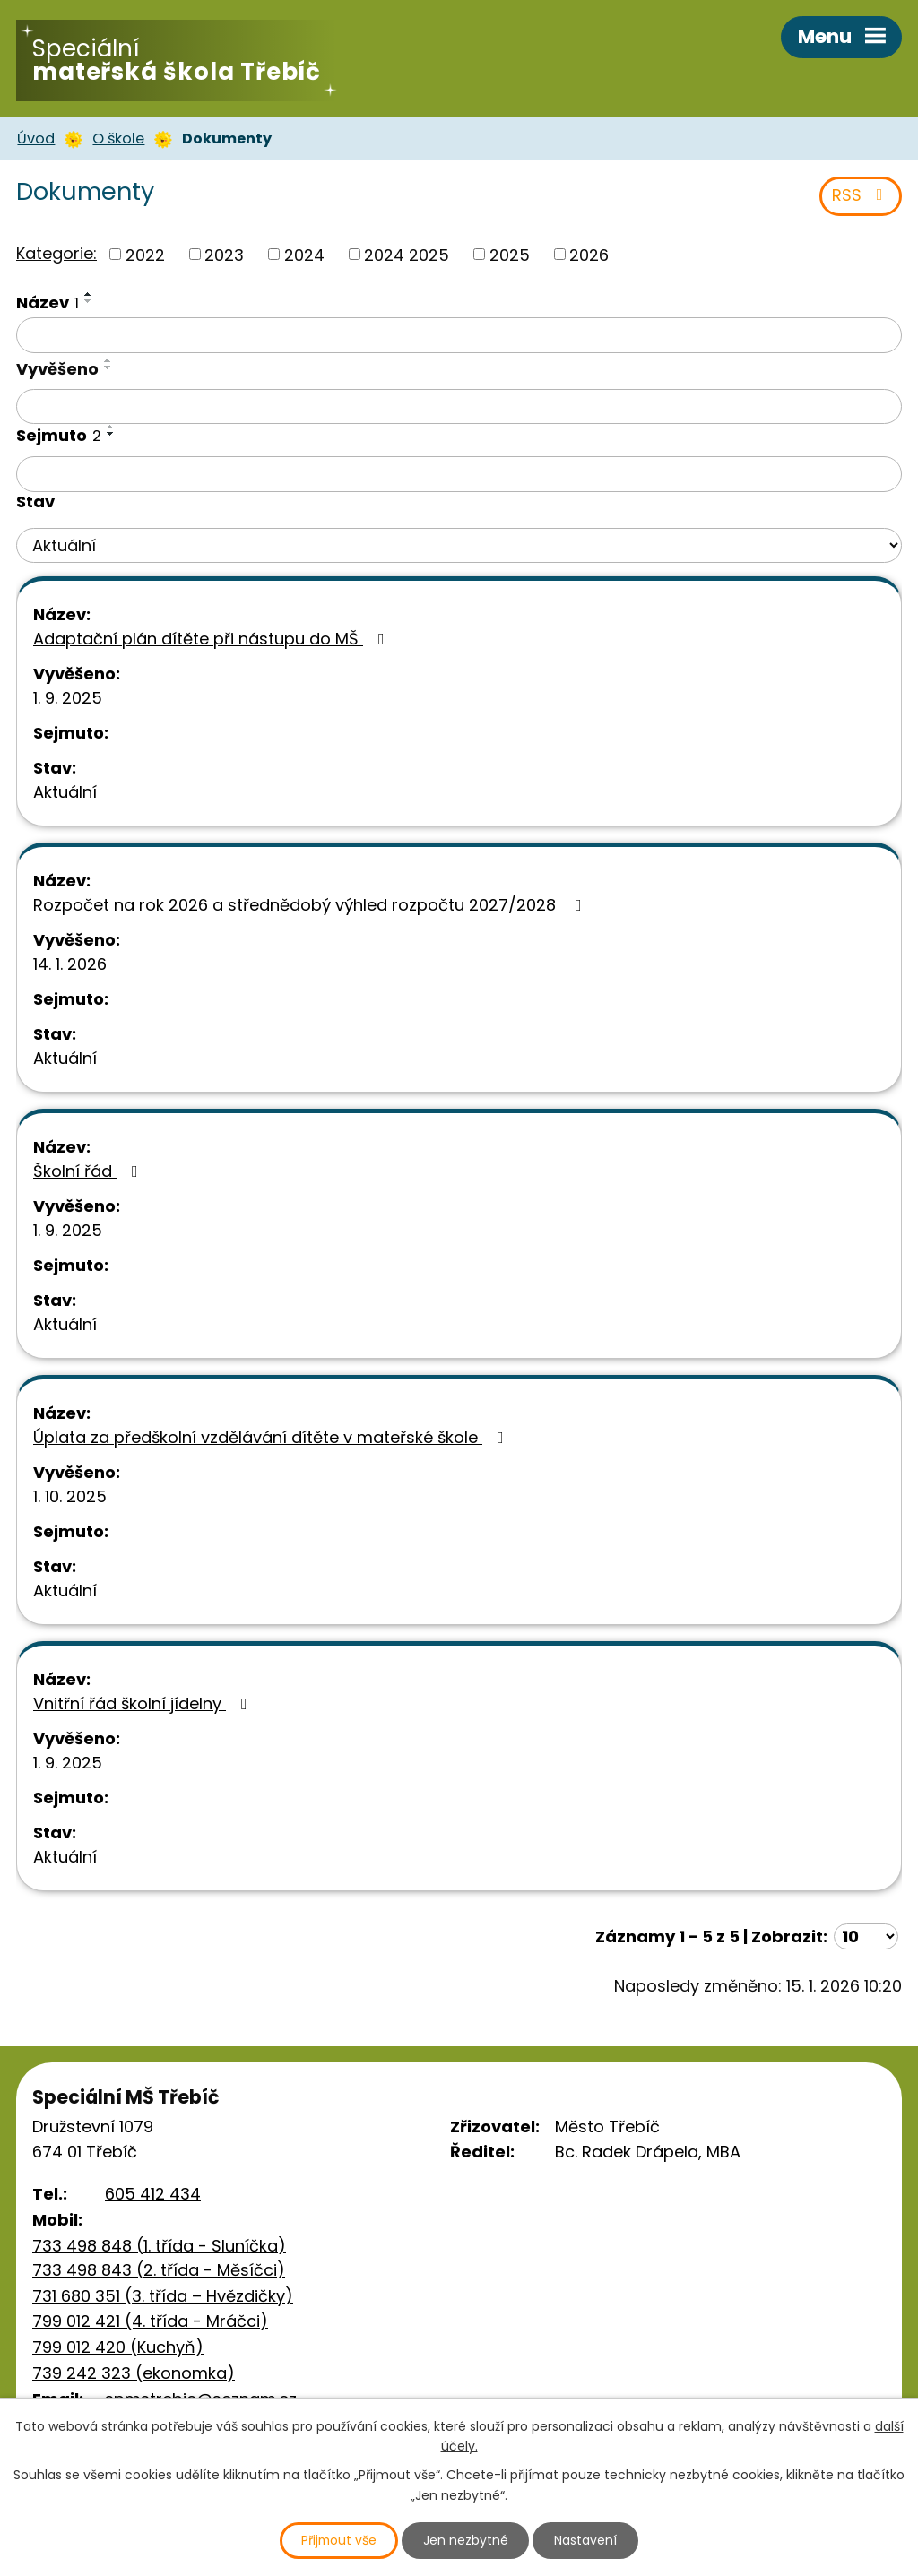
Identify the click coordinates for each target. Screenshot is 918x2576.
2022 (145, 257)
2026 (589, 257)
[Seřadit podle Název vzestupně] (89, 297)
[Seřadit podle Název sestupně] (89, 304)
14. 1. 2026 (70, 967)
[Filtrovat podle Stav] (459, 549)
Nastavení (587, 2540)
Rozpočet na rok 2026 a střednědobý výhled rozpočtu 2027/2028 (311, 908)
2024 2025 (406, 257)
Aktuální (65, 795)
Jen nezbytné (466, 2540)
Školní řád (89, 1174)
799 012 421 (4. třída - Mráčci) (150, 2324)
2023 (224, 257)
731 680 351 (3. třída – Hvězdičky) (162, 2298)
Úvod (36, 141)
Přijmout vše (338, 2540)
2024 (304, 257)
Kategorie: (56, 256)
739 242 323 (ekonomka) (133, 2376)
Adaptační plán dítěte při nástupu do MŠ (212, 642)
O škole (118, 141)
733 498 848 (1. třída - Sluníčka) (159, 2249)
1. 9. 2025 (67, 701)
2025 (509, 257)
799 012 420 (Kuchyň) (118, 2350)
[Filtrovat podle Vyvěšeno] (459, 410)
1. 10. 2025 (70, 1500)
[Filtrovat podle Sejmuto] (459, 478)
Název (47, 306)
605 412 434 (153, 2197)
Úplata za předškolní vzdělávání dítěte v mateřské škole (272, 1441)
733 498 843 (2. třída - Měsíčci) (158, 2273)
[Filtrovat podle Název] (459, 339)
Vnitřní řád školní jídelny (144, 1707)
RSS (861, 199)
